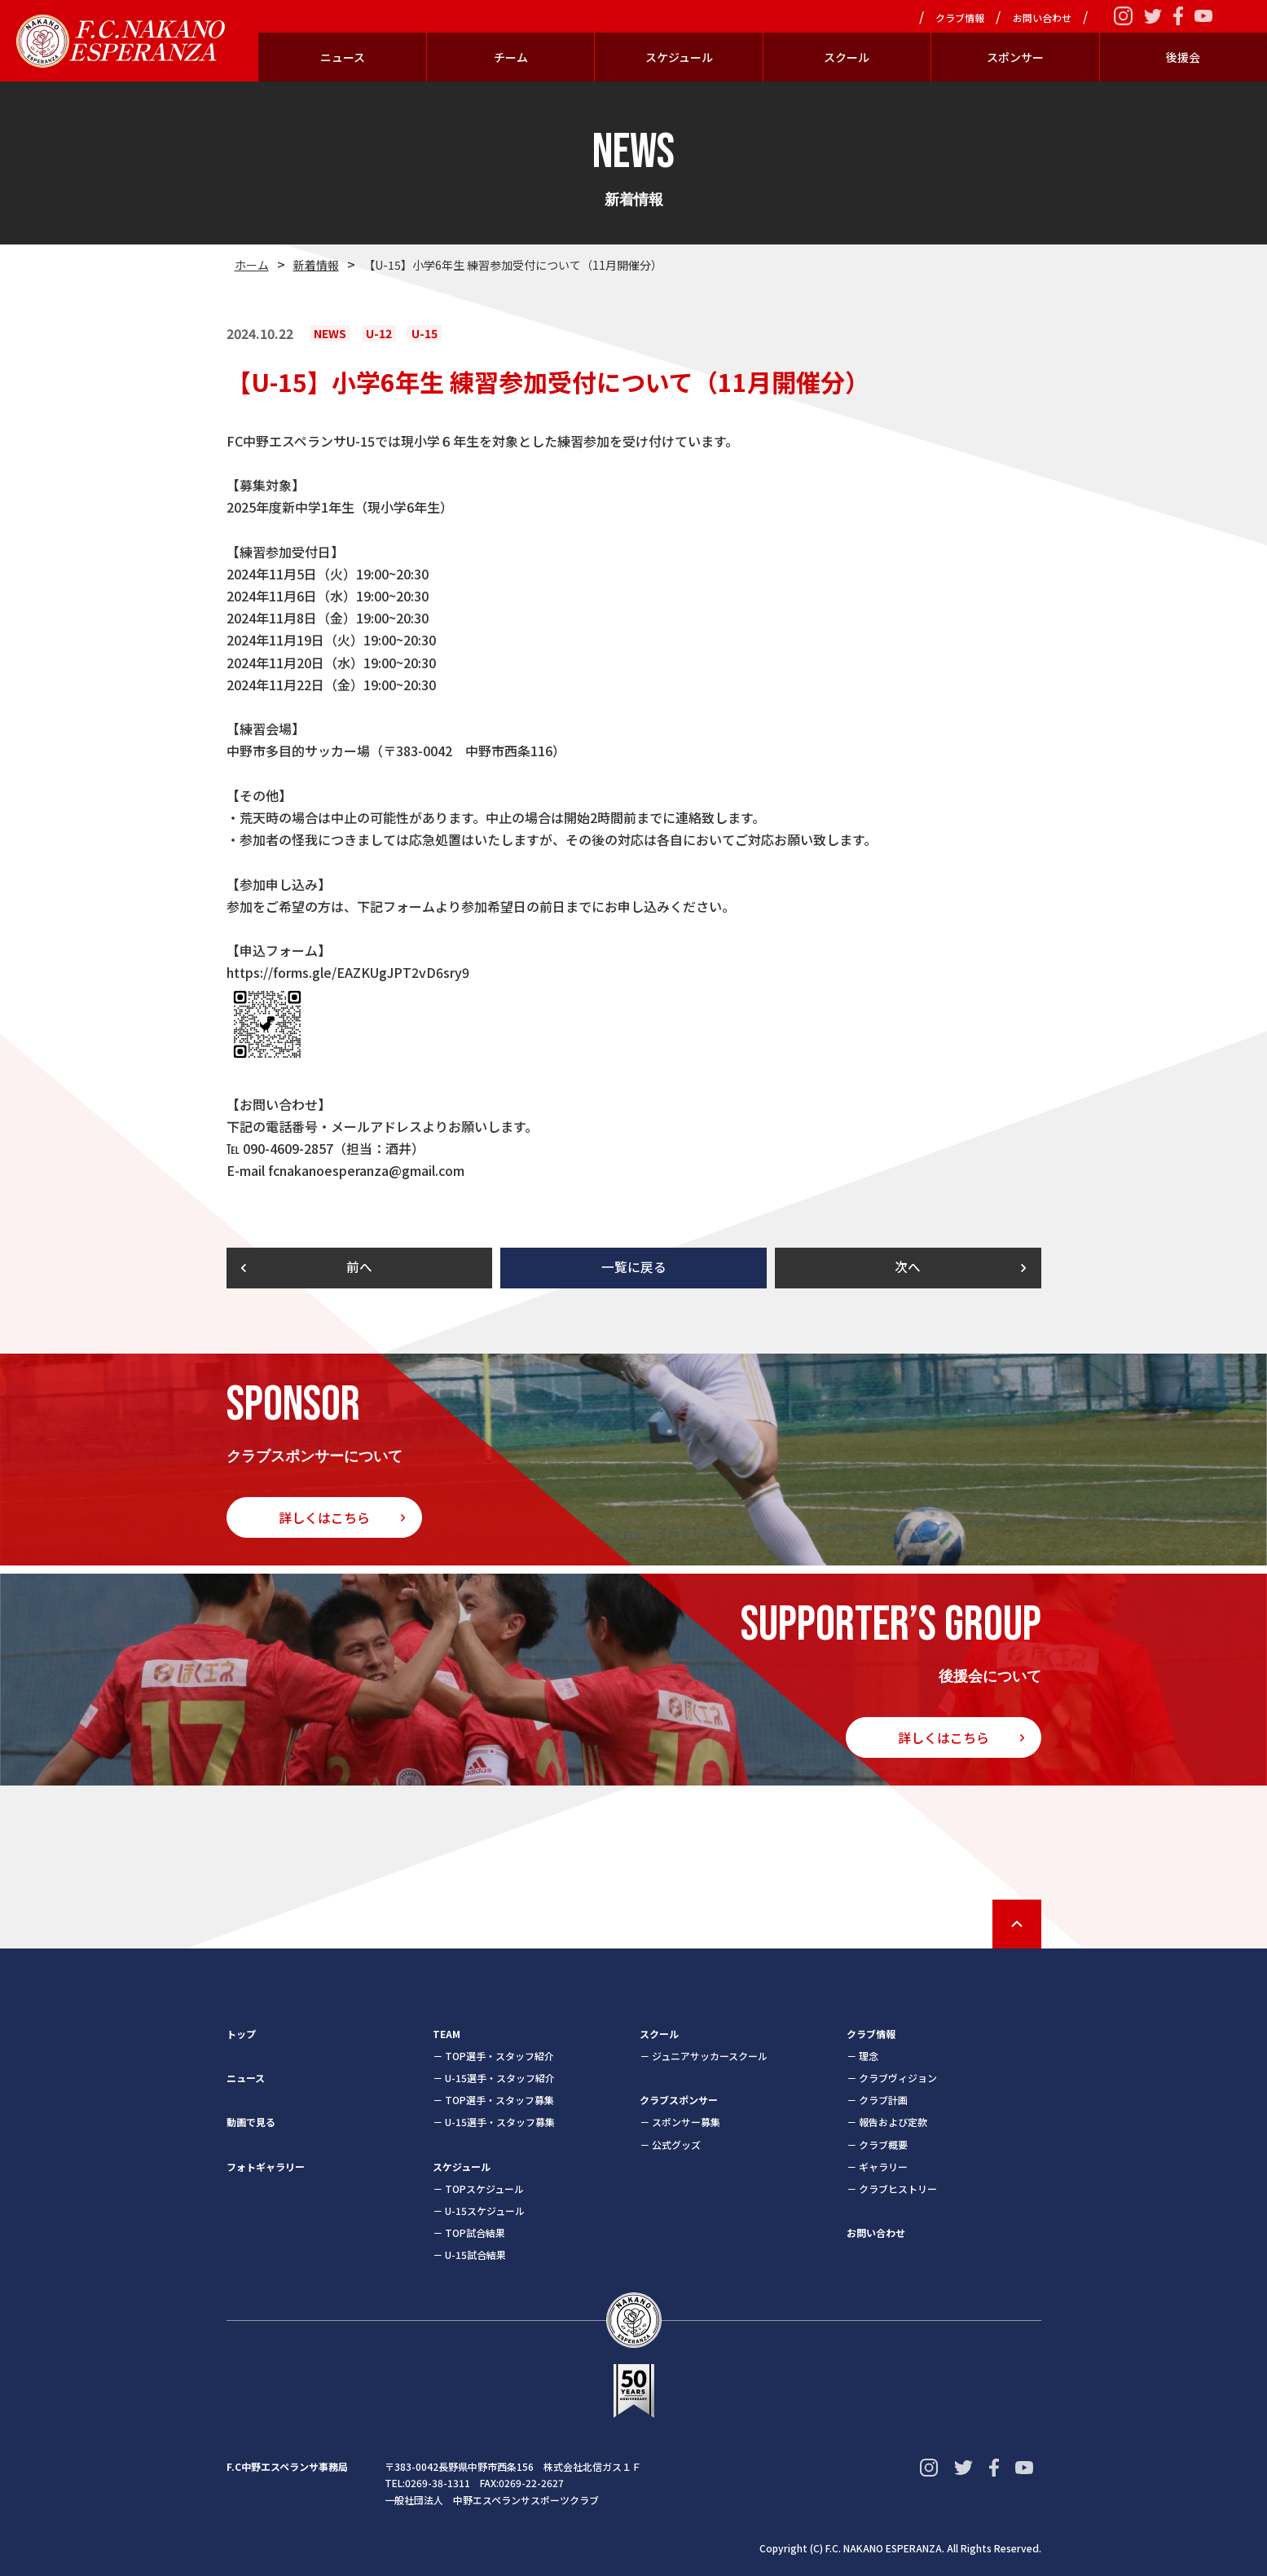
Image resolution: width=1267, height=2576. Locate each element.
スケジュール (679, 57)
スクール (846, 57)
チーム (511, 57)
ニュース (342, 57)
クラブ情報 (959, 18)
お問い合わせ (1042, 18)
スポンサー (1015, 57)
